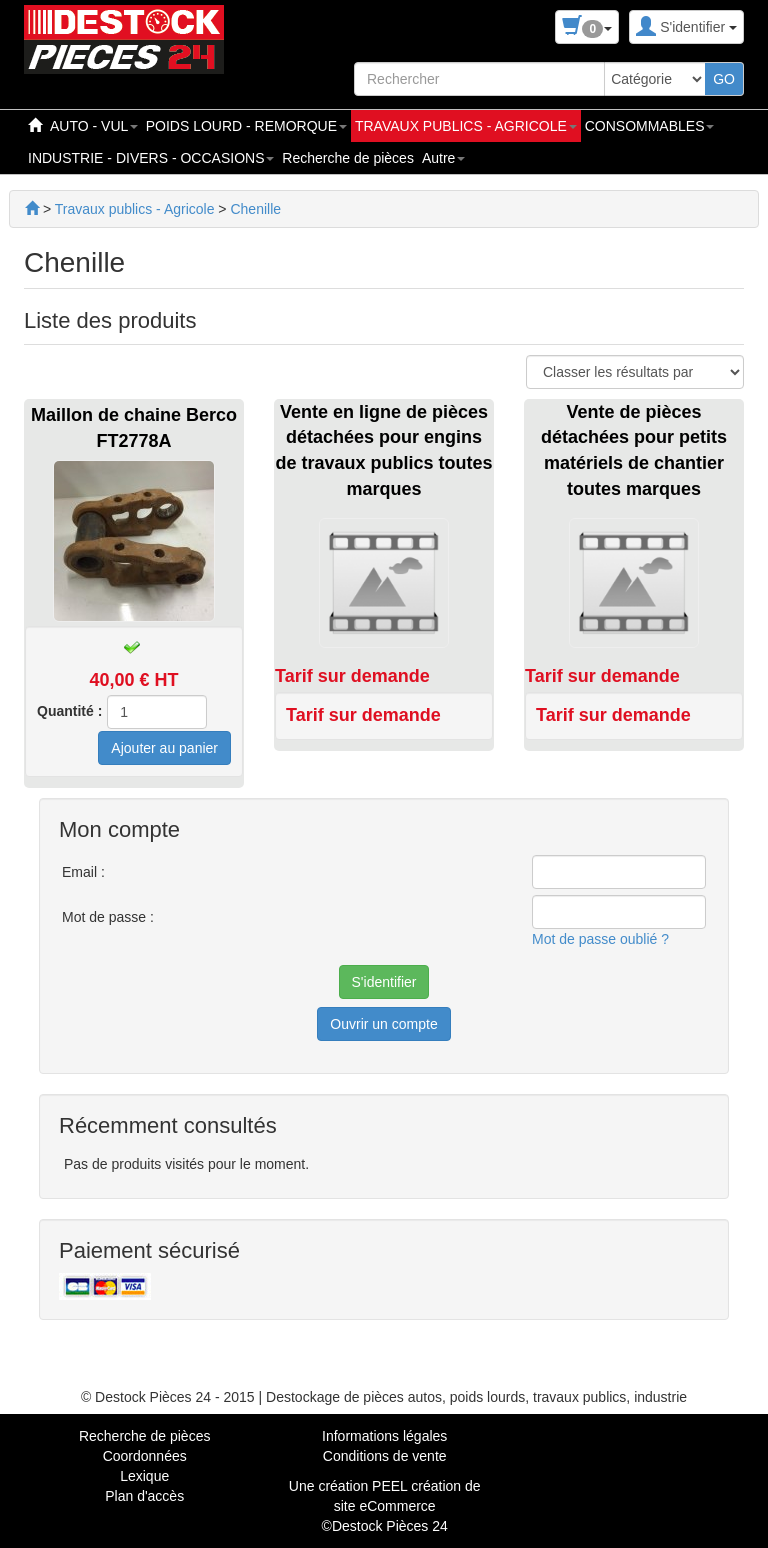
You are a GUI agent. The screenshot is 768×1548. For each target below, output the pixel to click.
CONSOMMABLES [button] (650, 126)
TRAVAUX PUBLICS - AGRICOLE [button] (466, 126)
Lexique (144, 1476)
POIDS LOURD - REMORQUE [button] (246, 126)
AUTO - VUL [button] (94, 126)
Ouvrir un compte (383, 1024)
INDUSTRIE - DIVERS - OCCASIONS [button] (151, 158)
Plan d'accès (144, 1496)
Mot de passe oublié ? (600, 939)
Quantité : (69, 711)
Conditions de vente (385, 1456)
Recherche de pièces (348, 158)
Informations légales (384, 1436)
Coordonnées (145, 1456)
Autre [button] (443, 158)
